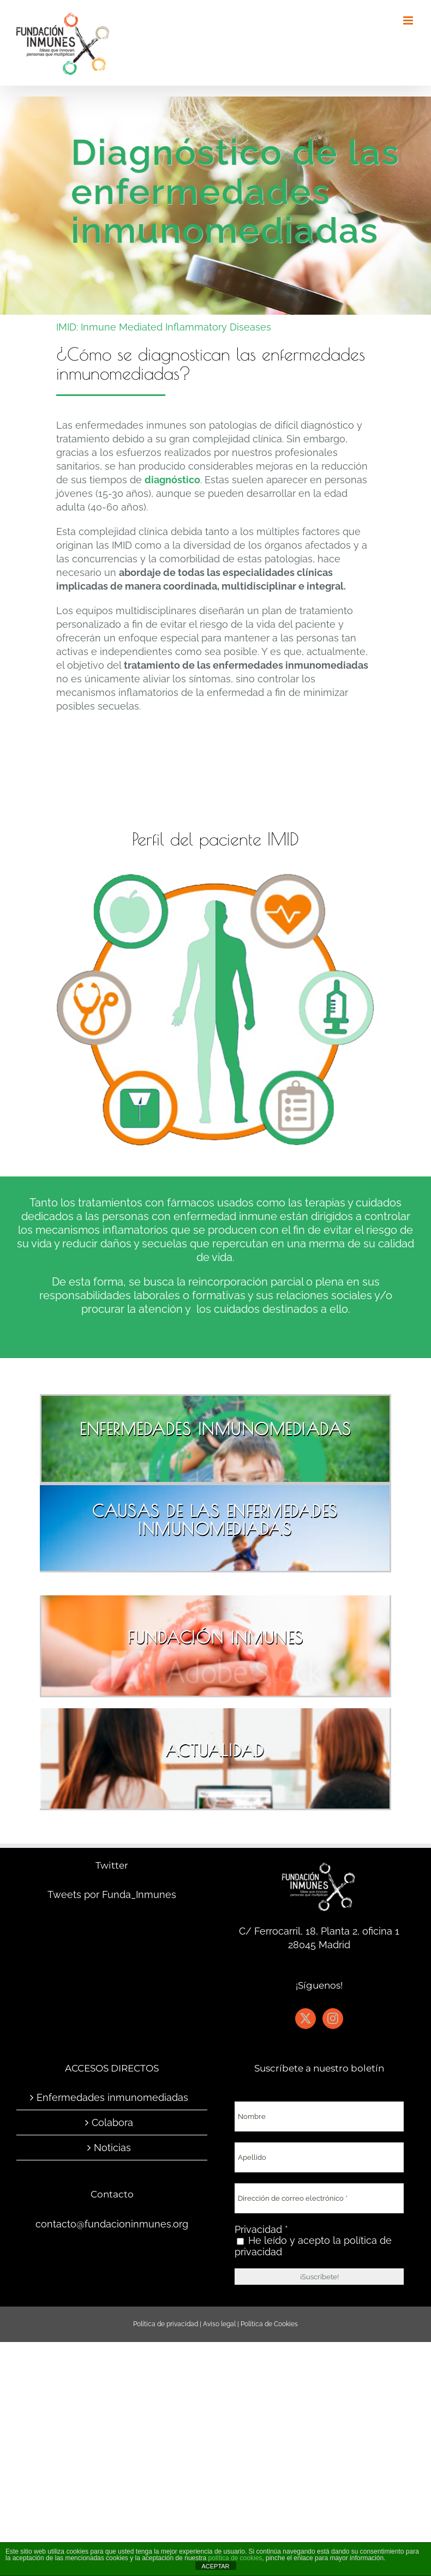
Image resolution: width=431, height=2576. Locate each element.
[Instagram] (332, 2018)
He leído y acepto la (313, 2246)
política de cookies (235, 2558)
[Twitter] (305, 2018)
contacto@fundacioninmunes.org (111, 2224)
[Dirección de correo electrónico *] (319, 2198)
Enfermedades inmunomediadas (112, 2097)
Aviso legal (219, 2324)
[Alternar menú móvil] (409, 20)
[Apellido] (319, 2157)
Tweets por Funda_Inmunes (111, 1894)
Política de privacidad (165, 2324)
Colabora (112, 2122)
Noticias (112, 2147)
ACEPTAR (215, 2566)
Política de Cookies (269, 2324)
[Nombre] (319, 2116)
